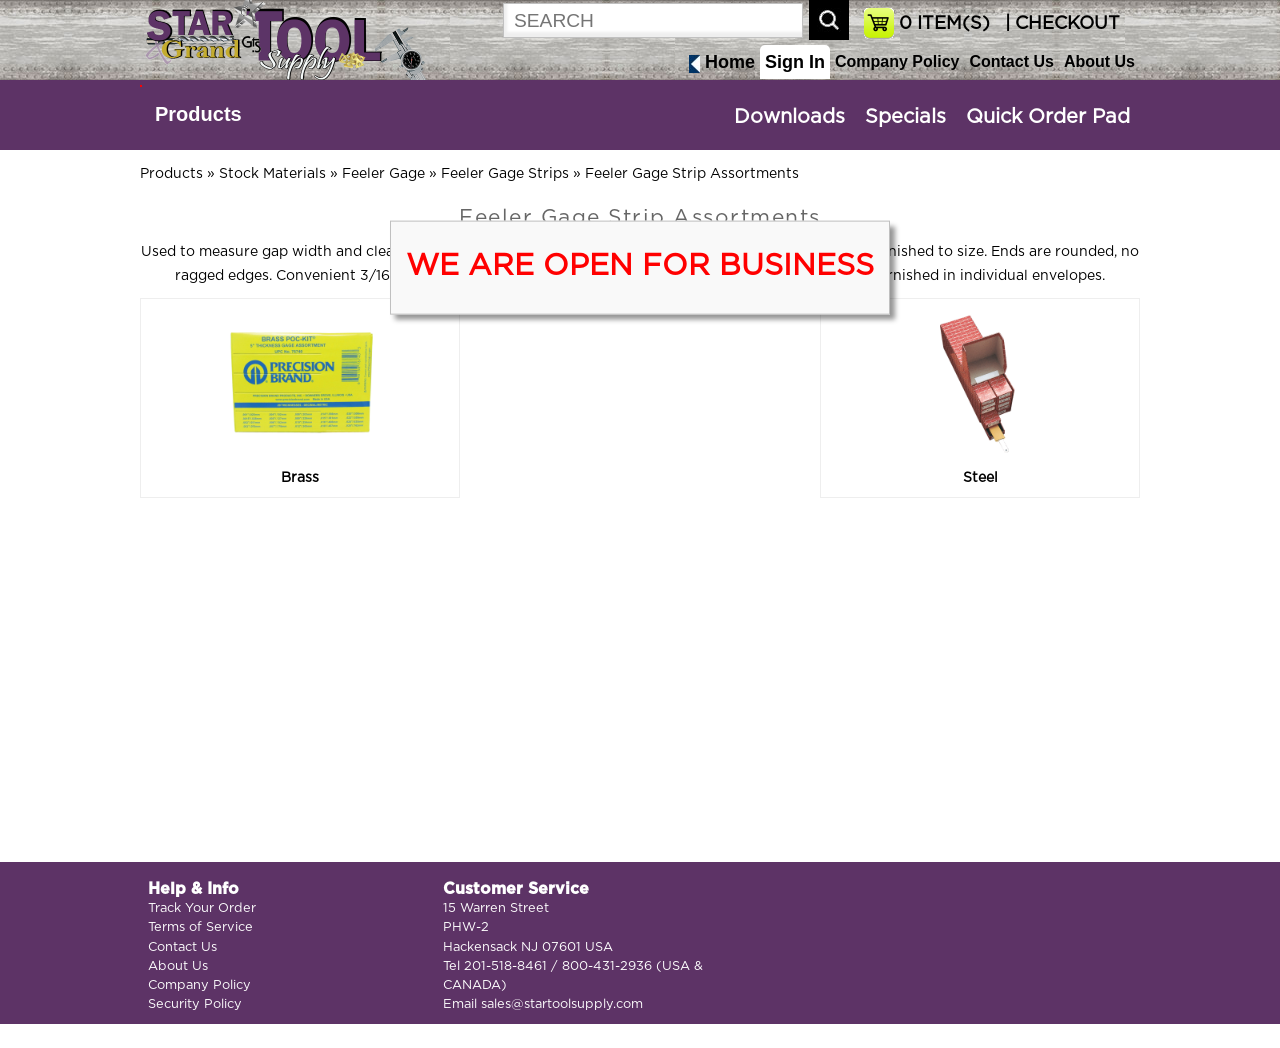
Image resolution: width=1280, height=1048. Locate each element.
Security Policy (195, 1004)
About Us (1099, 61)
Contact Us (1011, 61)
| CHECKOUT (1060, 24)
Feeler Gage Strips (505, 174)
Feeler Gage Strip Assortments (692, 174)
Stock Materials (272, 174)
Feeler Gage (383, 174)
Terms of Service (200, 927)
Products (198, 114)
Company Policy (897, 61)
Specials (905, 117)
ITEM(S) (944, 24)
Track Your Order (202, 908)
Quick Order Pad (1048, 117)
